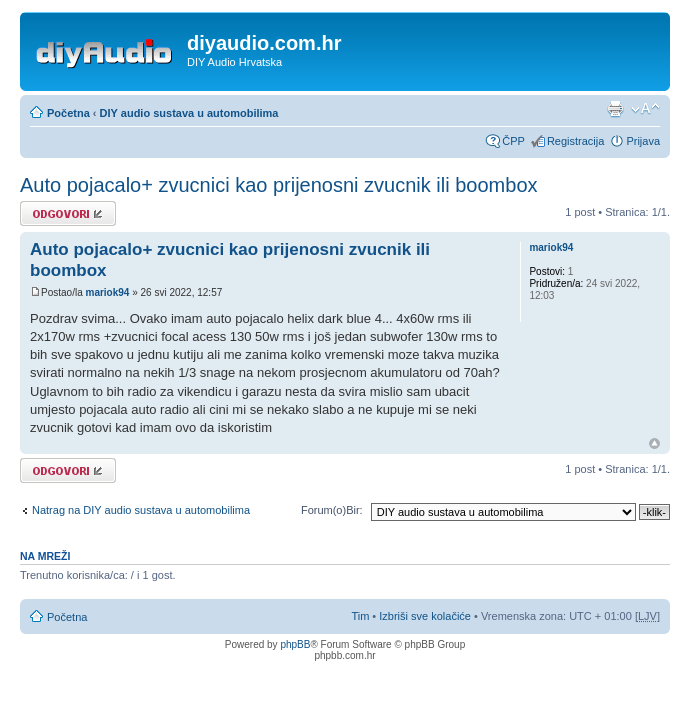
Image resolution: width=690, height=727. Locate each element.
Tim (360, 616)
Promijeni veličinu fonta (645, 109)
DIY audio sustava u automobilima (189, 113)
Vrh (654, 443)
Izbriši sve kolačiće (425, 616)
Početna (68, 113)
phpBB (295, 644)
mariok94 (107, 292)
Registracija (575, 141)
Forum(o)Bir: (332, 510)
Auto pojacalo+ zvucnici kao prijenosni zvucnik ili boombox (279, 185)
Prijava (643, 141)
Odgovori (68, 213)
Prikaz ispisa (615, 109)
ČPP (513, 141)
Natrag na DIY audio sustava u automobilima (141, 510)
